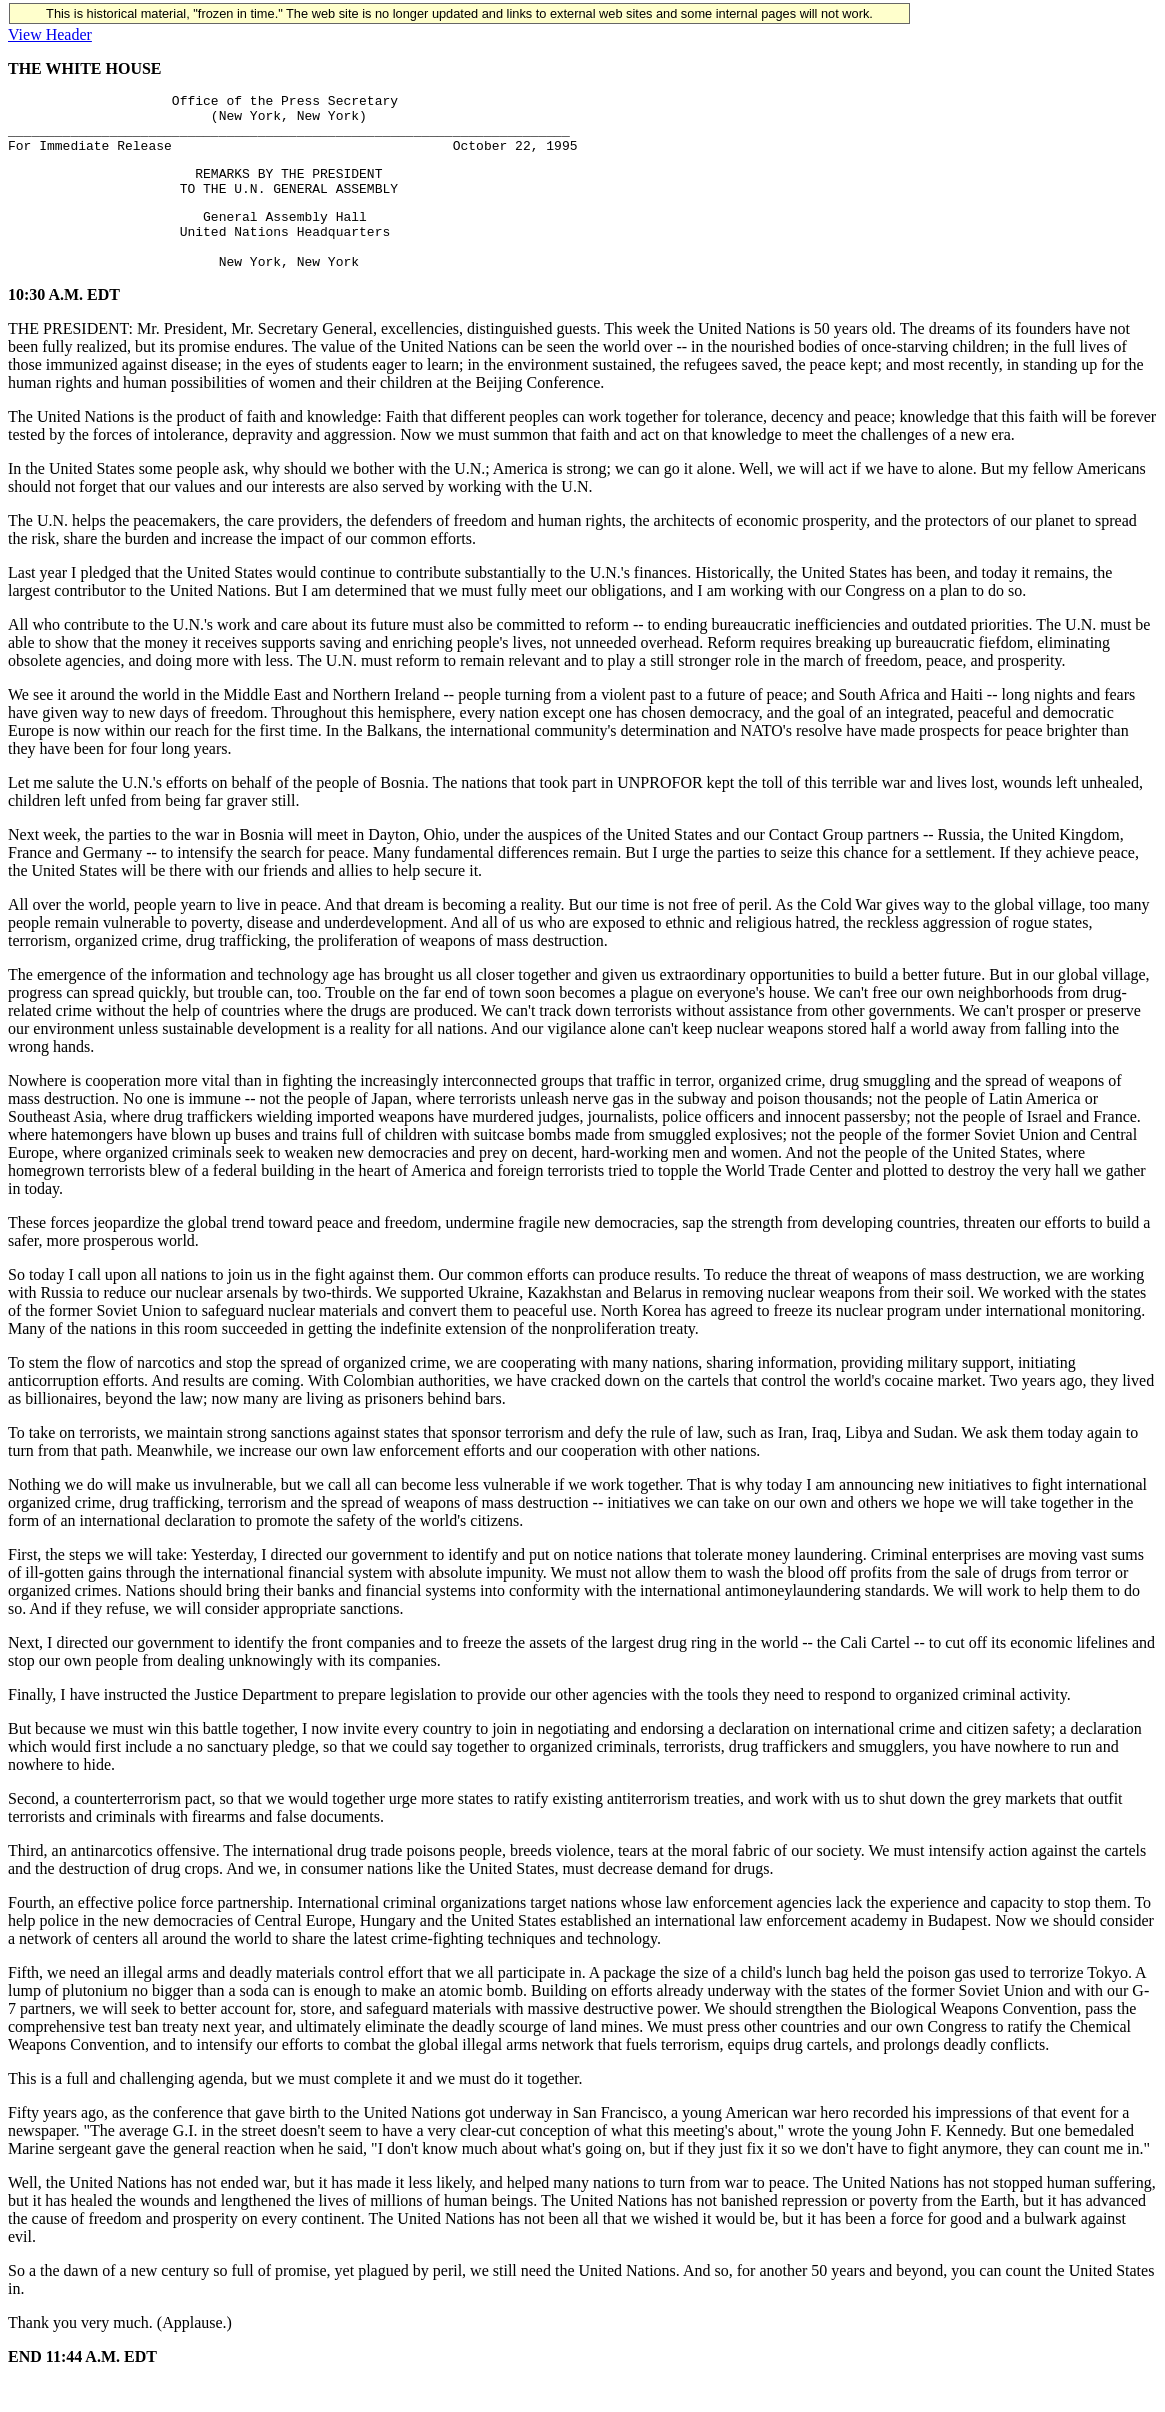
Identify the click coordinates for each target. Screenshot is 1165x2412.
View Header (50, 34)
